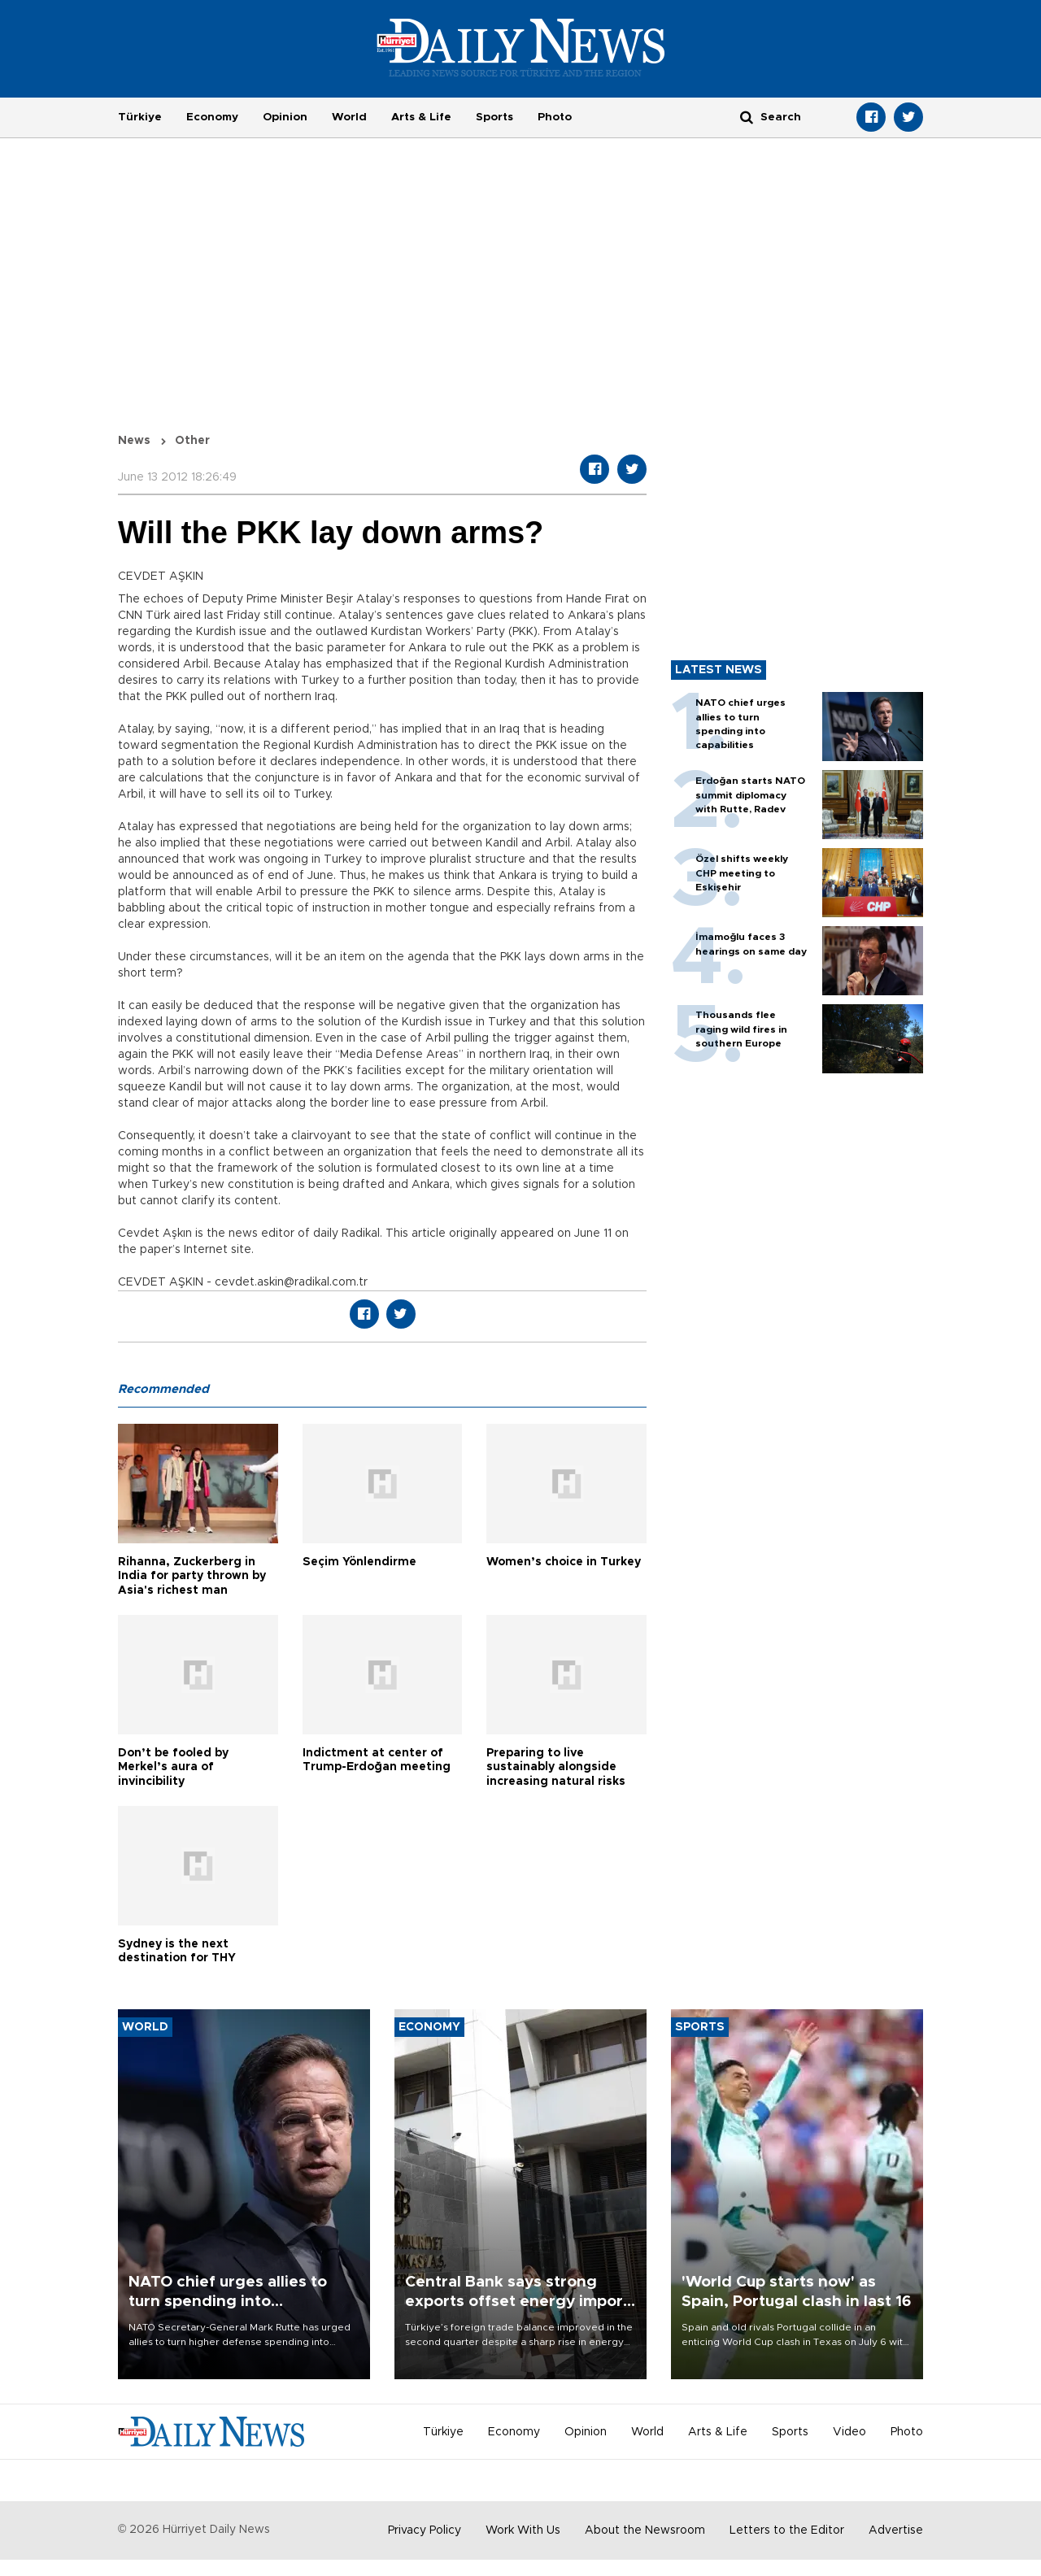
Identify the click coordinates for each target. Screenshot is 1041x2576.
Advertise (896, 2530)
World (349, 117)
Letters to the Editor (787, 2530)
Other (192, 440)
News (134, 440)
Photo (555, 117)
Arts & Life (421, 117)
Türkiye (140, 117)
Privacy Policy (424, 2530)
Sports (494, 117)
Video (849, 2432)
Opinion (285, 117)
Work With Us (523, 2530)
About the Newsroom (645, 2530)
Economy (212, 117)
